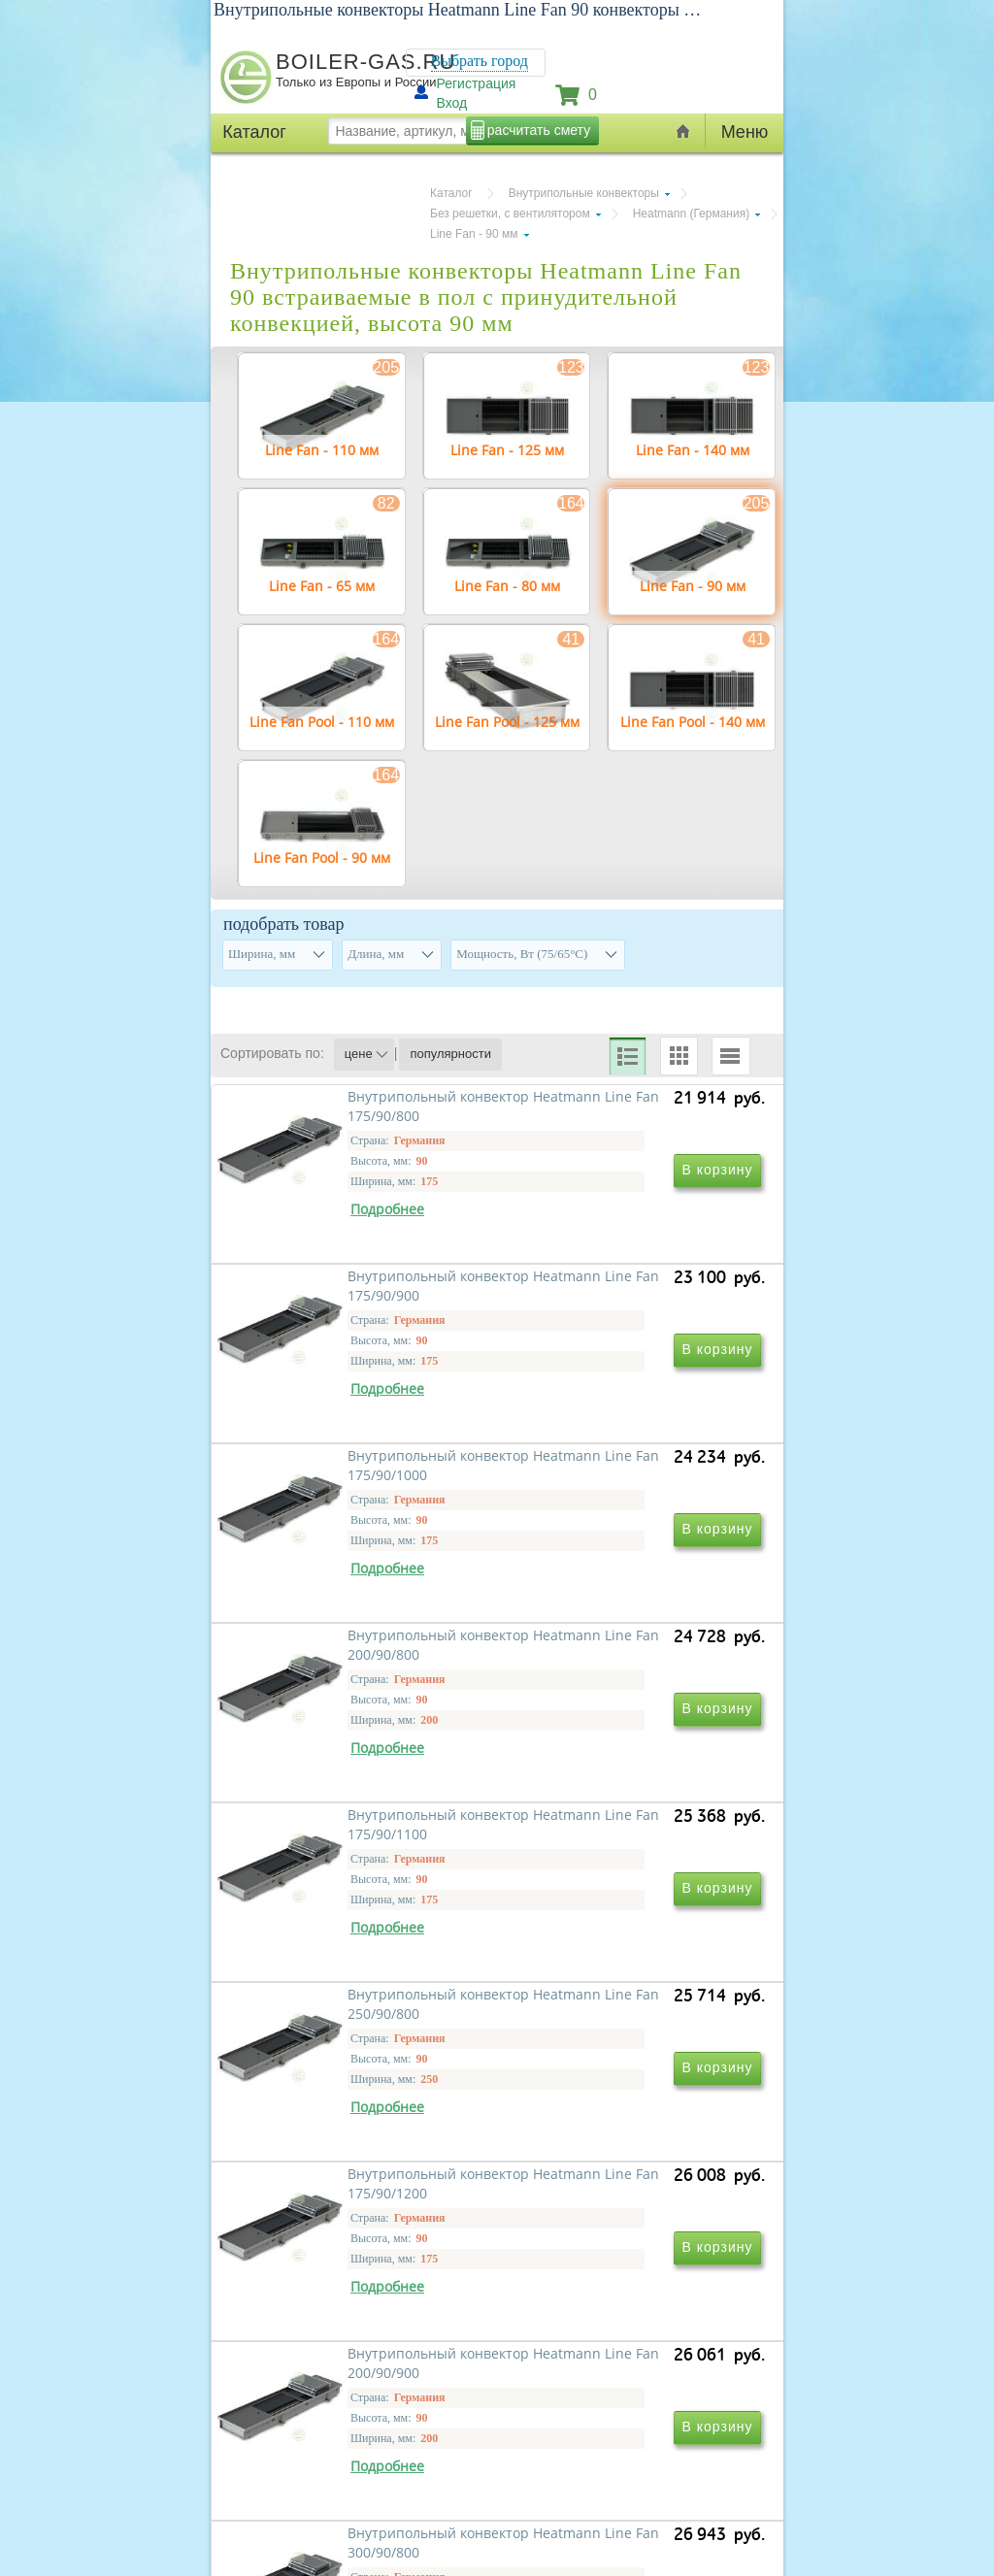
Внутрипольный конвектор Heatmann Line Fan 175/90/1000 (355, 1584)
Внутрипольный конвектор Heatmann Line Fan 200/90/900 (629, 2134)
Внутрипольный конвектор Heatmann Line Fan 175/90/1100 (355, 1864)
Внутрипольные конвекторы (584, 193)
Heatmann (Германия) (691, 213)
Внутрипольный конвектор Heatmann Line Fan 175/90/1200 (355, 2143)
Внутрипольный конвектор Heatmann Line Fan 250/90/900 (629, 2413)
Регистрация (476, 83)
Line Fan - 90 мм (474, 234)
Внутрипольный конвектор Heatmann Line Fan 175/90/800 (365, 1295)
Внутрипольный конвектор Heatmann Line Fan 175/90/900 (629, 1295)
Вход (452, 103)
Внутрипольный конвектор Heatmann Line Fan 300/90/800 (365, 2413)
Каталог (451, 193)
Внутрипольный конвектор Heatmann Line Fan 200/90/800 (629, 1575)
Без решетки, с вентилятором (510, 213)
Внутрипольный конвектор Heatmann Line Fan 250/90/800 (629, 1854)
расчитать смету (538, 130)
